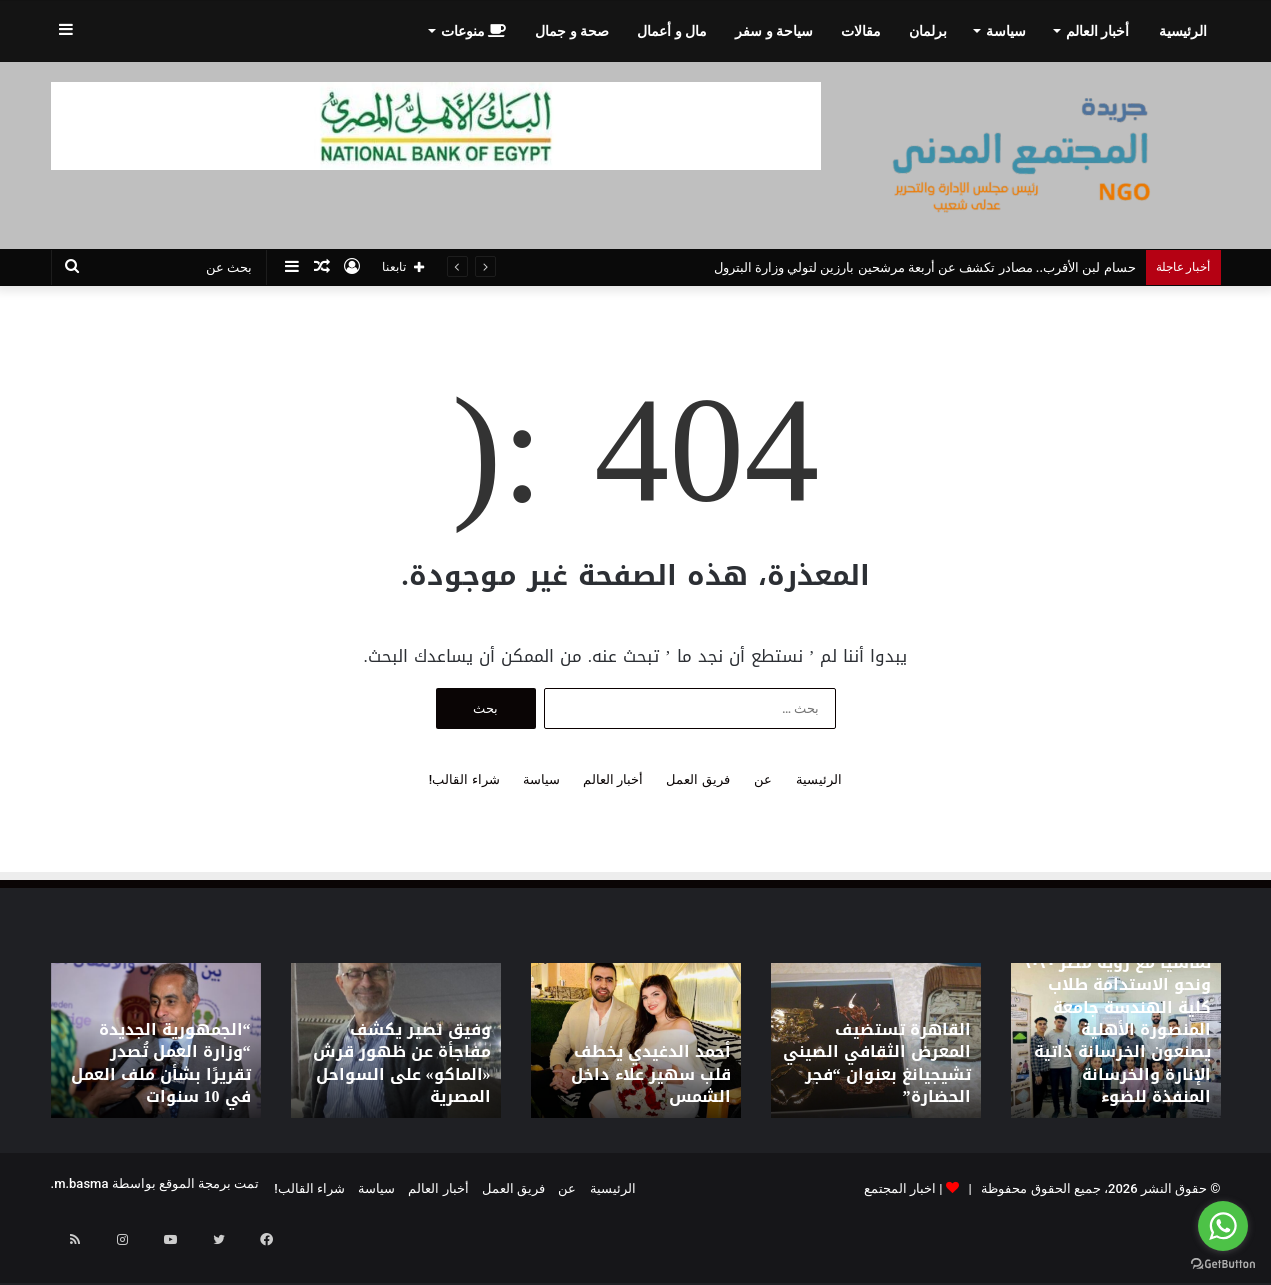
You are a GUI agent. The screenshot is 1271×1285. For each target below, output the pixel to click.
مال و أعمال (672, 31)
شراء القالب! (464, 779)
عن (763, 779)
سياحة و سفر (774, 31)
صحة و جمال (572, 31)
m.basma (81, 1183)
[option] (1116, 1040)
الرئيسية (1183, 31)
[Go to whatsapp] (1223, 1226)
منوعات (473, 31)
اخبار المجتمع (900, 1188)
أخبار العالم (1097, 31)
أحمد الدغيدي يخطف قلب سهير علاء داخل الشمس (644, 1088)
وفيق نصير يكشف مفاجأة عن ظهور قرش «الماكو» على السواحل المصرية (402, 1079)
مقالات (861, 31)
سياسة (1006, 31)
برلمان (928, 31)
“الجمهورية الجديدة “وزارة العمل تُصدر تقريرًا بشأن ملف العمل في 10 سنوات (160, 1079)
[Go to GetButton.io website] (1223, 1264)
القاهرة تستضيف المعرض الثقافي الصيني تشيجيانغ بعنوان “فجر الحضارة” (882, 1079)
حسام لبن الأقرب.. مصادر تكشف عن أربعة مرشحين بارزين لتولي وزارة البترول (925, 267)
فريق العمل (697, 779)
